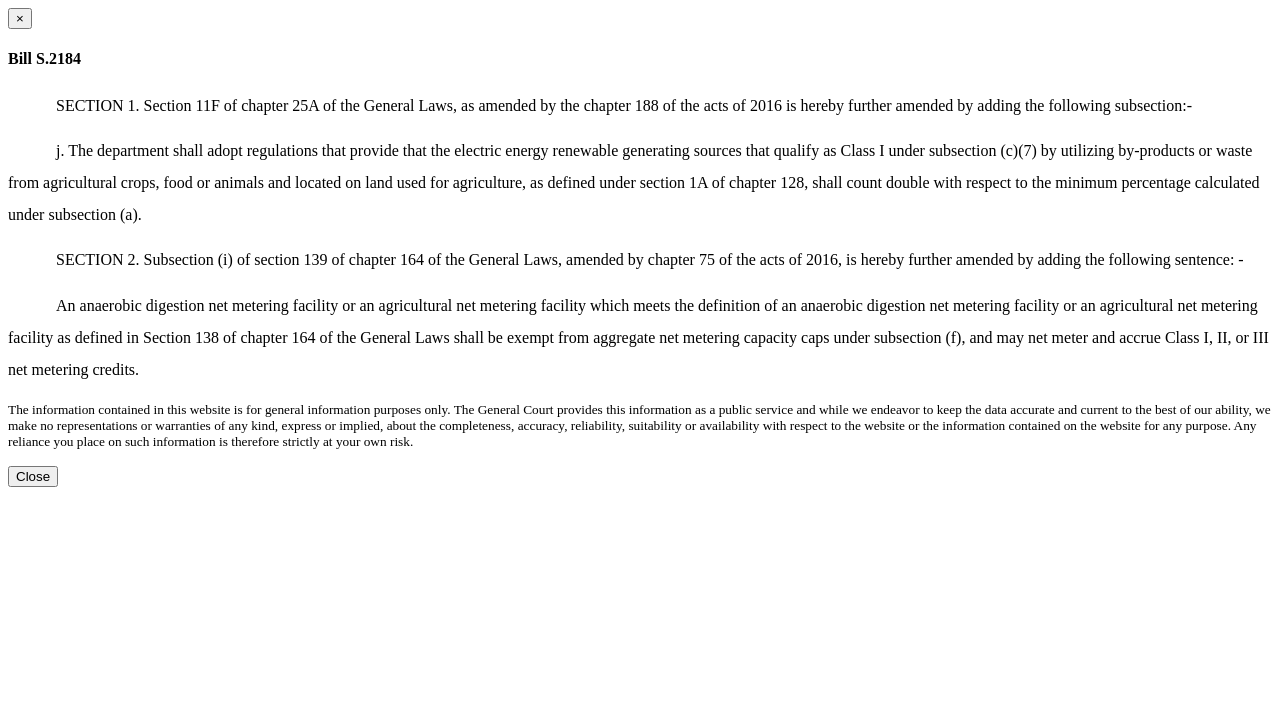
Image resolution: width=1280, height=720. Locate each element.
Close (33, 476)
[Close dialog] (20, 18)
